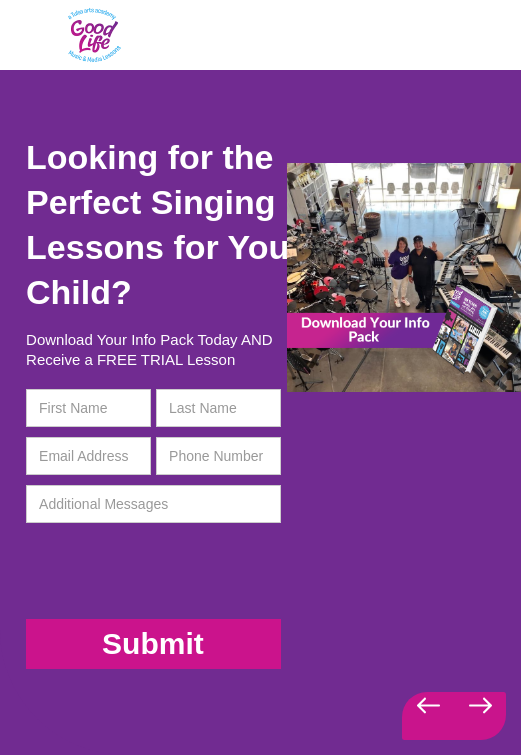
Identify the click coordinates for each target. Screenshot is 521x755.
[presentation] (155, 572)
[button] (428, 716)
